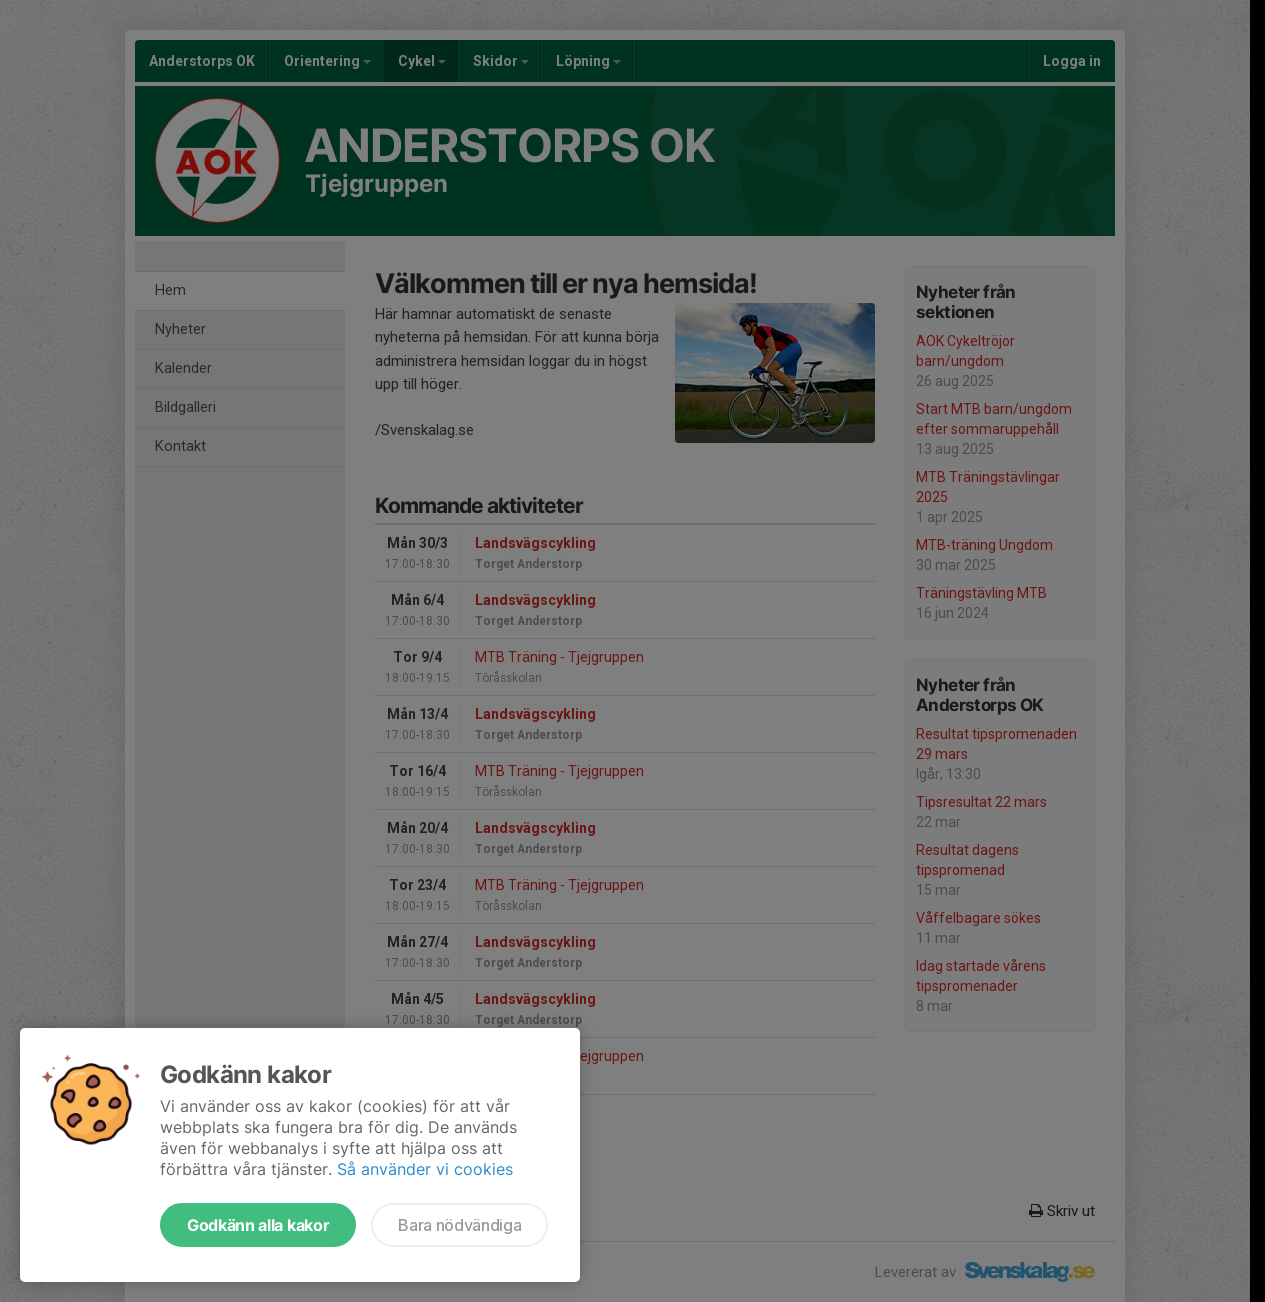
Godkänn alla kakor (258, 1225)
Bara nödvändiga (459, 1225)
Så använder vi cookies (425, 1169)
